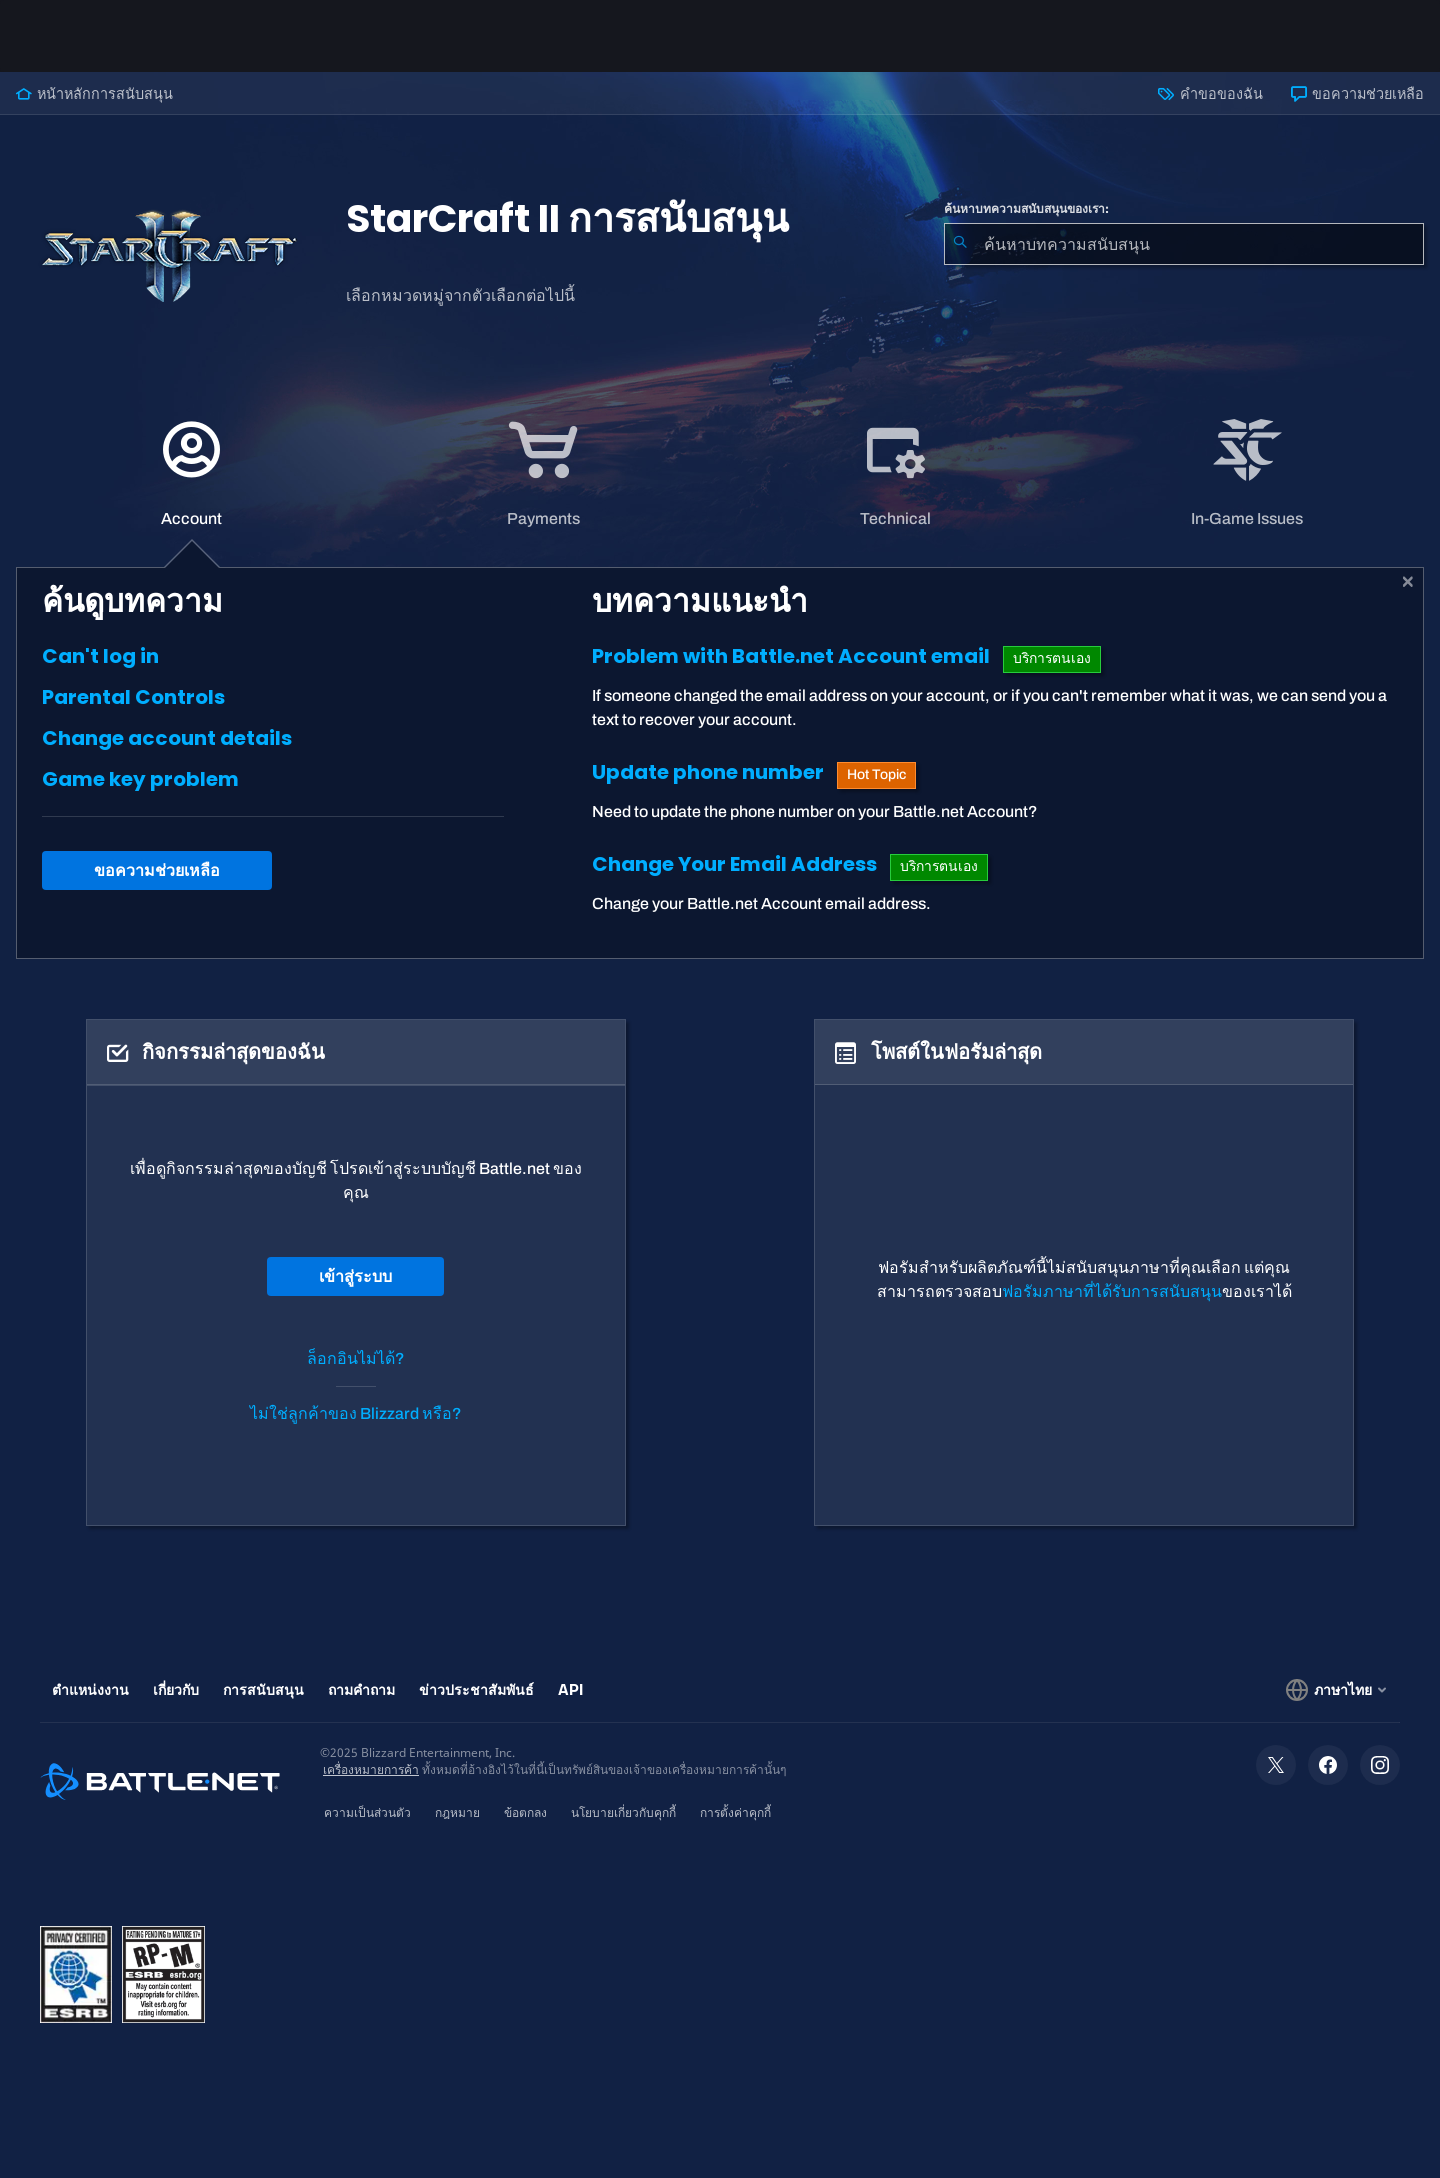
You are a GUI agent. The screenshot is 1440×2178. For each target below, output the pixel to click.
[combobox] (1184, 244)
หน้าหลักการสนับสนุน (94, 94)
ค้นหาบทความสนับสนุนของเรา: (1026, 209)
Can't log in (100, 656)
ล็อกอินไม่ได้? (356, 1358)
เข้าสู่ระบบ (355, 1276)
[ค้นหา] (960, 244)
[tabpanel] (720, 763)
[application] (191, 473)
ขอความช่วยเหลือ (1357, 94)
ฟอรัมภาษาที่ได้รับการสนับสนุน (1112, 1291)
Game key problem (140, 779)
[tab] (192, 473)
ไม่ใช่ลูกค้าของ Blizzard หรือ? (356, 1413)
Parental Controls (133, 697)
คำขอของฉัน (1210, 94)
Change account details (167, 738)
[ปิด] (1408, 582)
